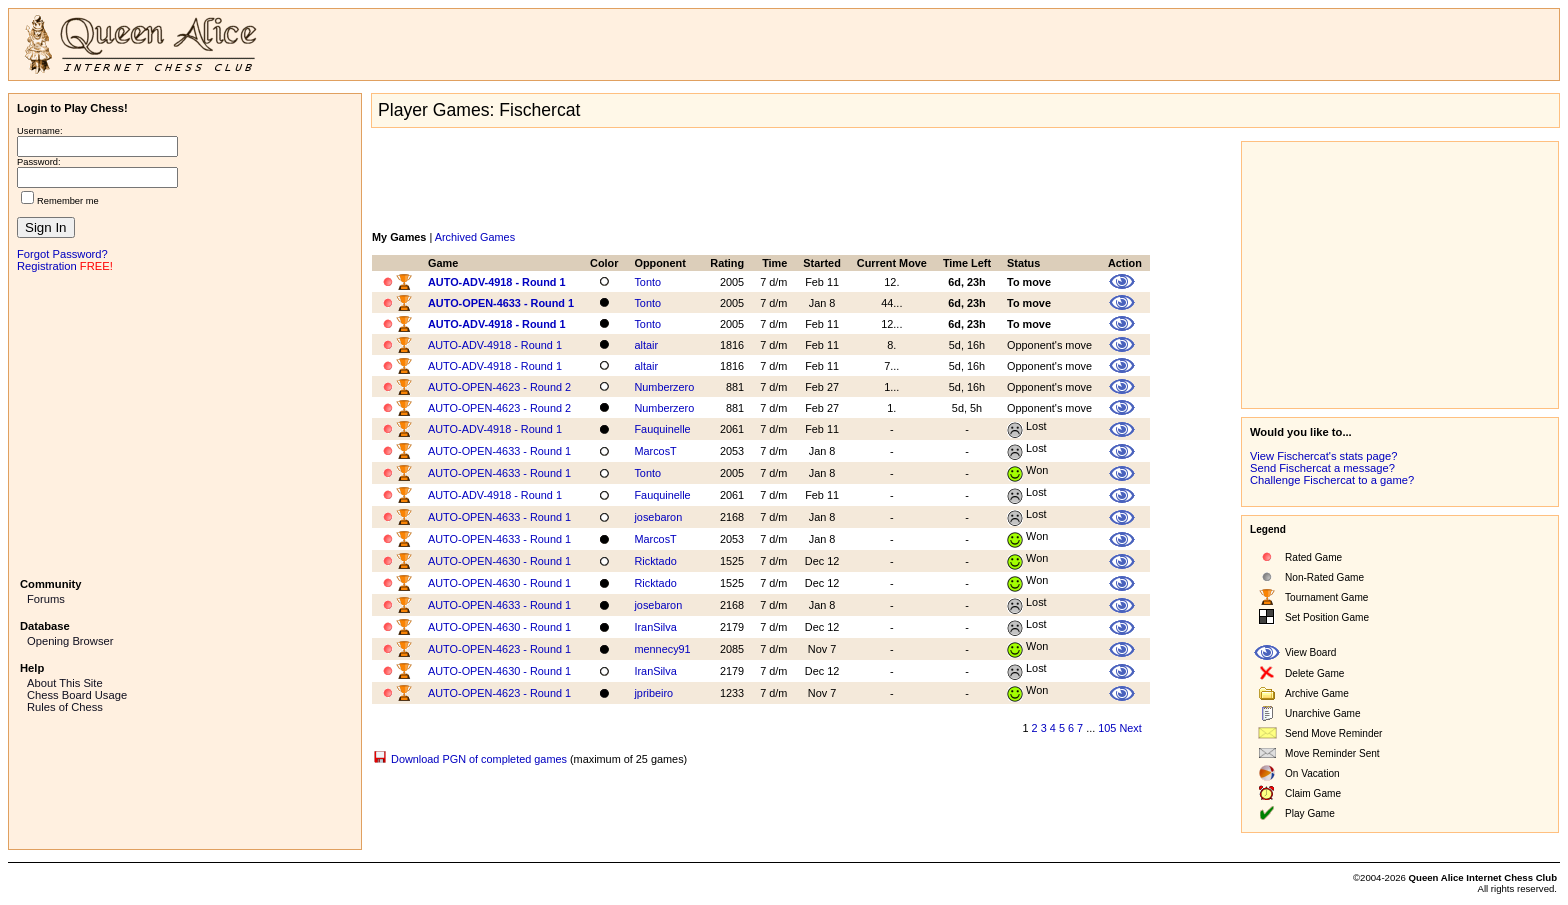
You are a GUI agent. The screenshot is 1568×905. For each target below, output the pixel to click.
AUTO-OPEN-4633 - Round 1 (501, 303)
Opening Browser (70, 641)
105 (1107, 728)
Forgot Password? (62, 254)
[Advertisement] (185, 423)
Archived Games (475, 237)
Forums (46, 599)
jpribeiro (653, 693)
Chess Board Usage (77, 695)
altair (646, 345)
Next (1130, 728)
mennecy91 (662, 649)
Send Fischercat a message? (1322, 468)
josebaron (658, 517)
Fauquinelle (662, 429)
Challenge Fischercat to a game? (1332, 480)
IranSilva (655, 627)
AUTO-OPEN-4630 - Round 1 (499, 561)
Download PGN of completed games (479, 759)
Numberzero (664, 387)
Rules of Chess (65, 707)
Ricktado (655, 561)
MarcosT (655, 451)
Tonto (647, 282)
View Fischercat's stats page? (1323, 456)
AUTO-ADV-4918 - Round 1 (497, 282)
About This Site (65, 683)
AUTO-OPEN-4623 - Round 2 (499, 387)
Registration (47, 266)
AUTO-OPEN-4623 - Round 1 (499, 649)
